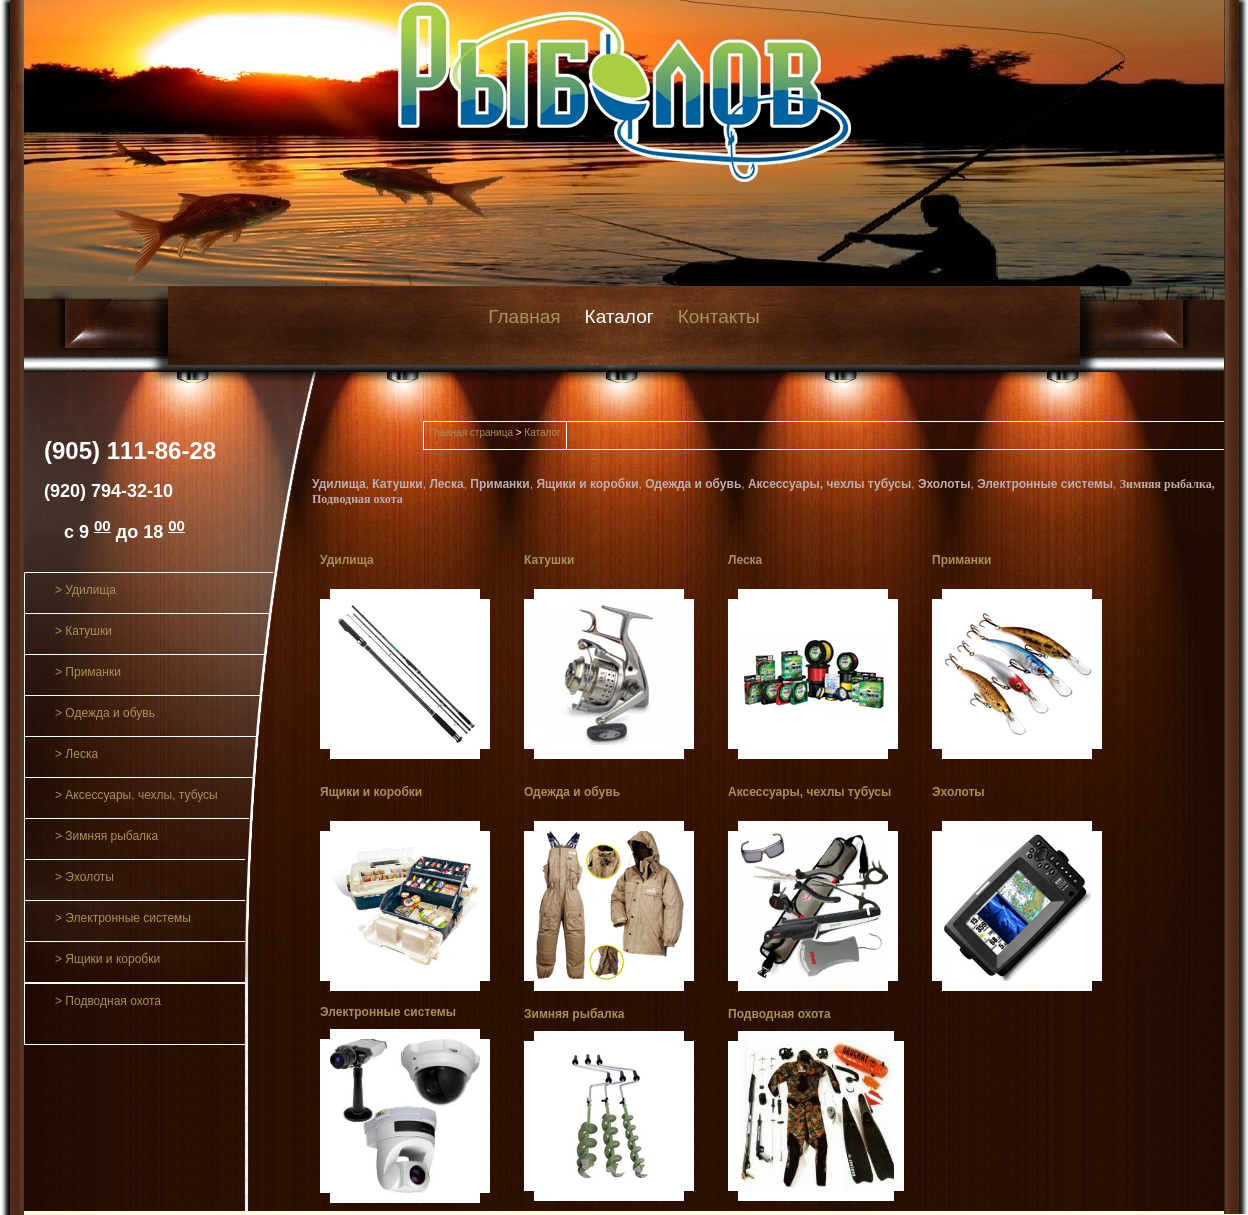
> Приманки (88, 672)
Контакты (719, 316)
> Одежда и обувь (105, 713)
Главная (524, 316)
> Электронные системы (123, 918)
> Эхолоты (84, 877)
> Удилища (85, 590)
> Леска (76, 754)
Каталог (619, 316)
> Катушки (83, 631)
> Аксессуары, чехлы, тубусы (136, 795)
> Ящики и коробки (107, 959)
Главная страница (471, 432)
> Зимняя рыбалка (106, 836)
